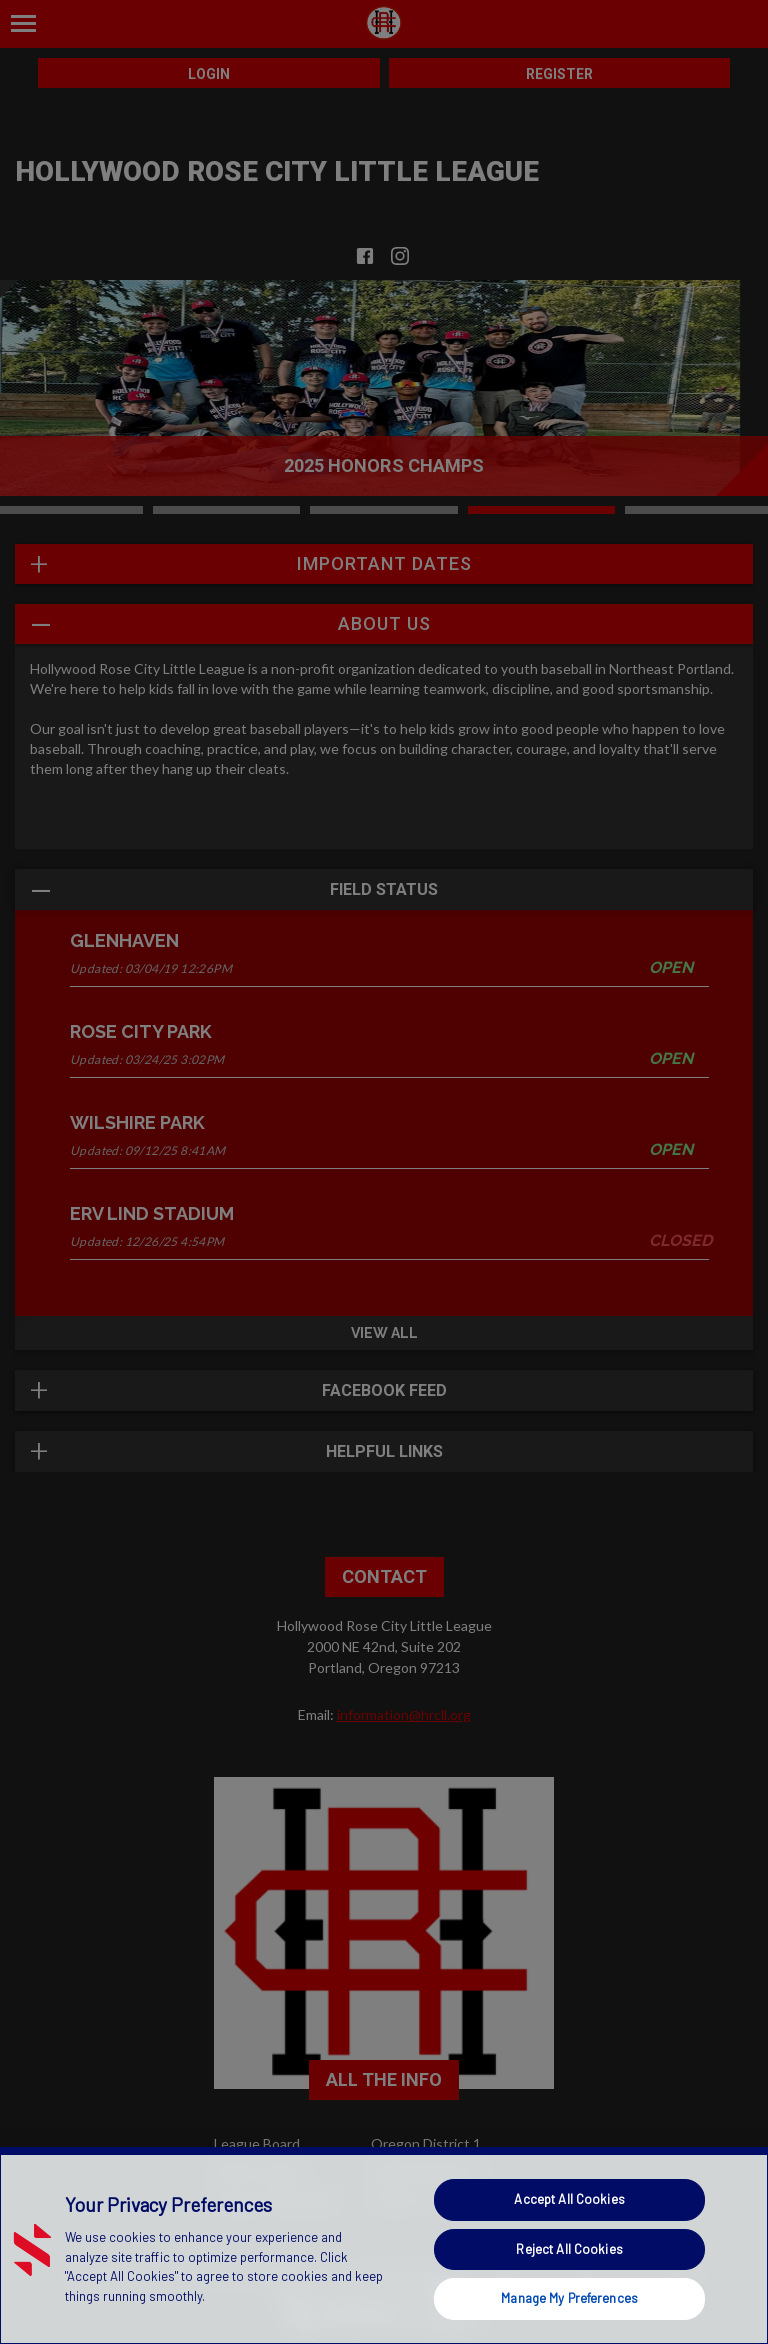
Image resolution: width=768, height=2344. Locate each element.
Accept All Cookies (569, 2199)
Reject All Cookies (569, 2249)
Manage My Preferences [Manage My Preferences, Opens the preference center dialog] (569, 2298)
